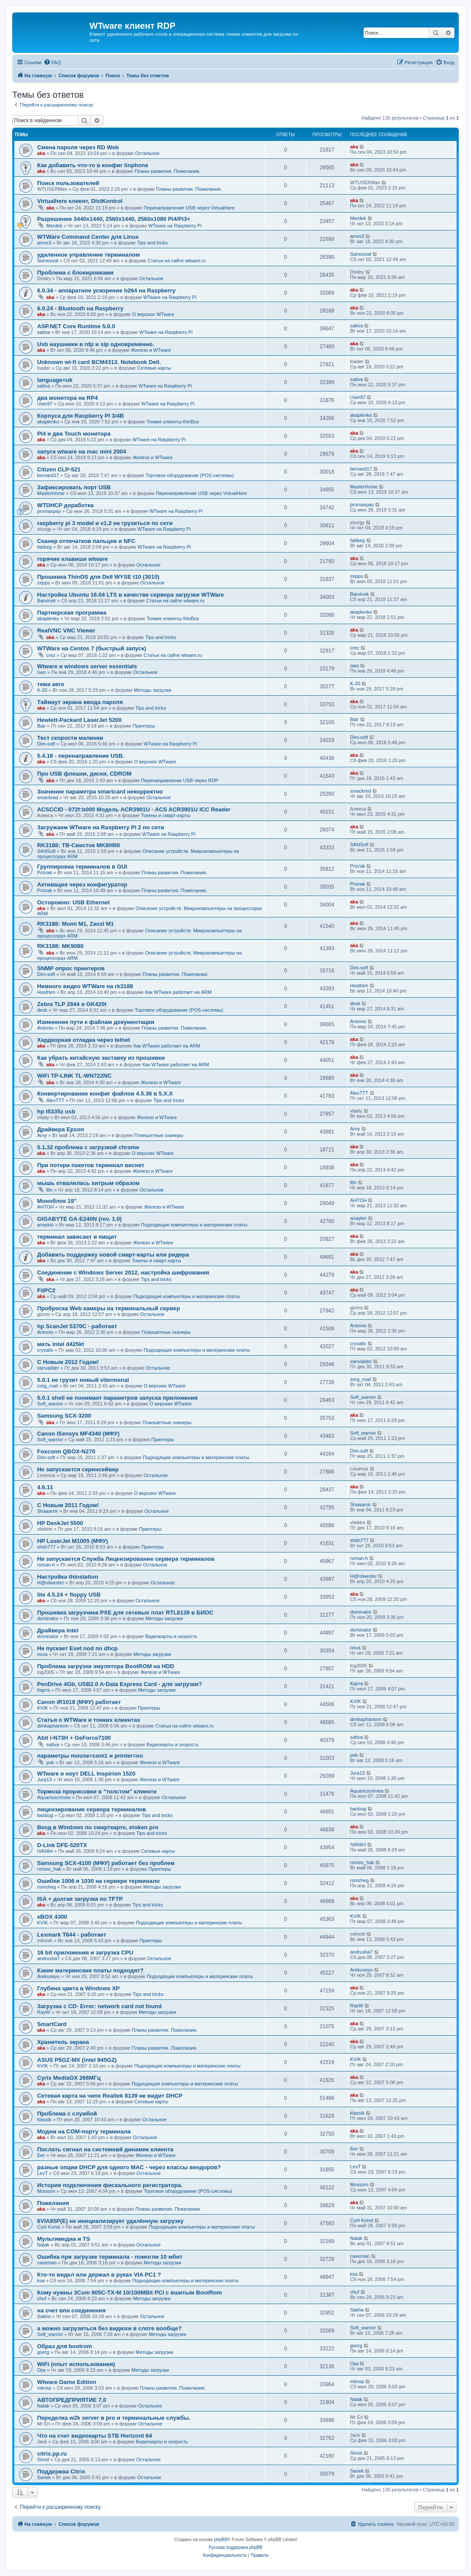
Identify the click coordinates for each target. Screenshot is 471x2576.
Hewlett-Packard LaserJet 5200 (79, 720)
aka (41, 153)
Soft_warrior (50, 1403)
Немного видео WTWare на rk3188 (85, 986)
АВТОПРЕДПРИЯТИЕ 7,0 (72, 2400)
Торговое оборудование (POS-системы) (190, 475)
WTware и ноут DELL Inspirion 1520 (86, 1773)
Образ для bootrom (64, 2346)
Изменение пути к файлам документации (96, 1022)
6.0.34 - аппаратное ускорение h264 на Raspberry (106, 290)
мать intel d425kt (60, 1344)
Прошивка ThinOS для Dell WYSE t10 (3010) (98, 577)
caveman (47, 2262)
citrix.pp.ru (52, 2453)
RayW (43, 2012)
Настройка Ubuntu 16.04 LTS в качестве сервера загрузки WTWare (130, 594)
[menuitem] (52, 62)
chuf (41, 2298)
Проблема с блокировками (75, 272)
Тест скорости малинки (70, 738)
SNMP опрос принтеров (71, 968)
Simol (43, 2459)
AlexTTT (55, 1100)
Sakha (44, 2316)
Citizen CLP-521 (59, 469)
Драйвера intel (57, 1630)
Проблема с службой (67, 2113)
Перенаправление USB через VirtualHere (189, 207)
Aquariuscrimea (53, 1797)
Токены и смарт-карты (165, 815)
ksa (41, 2280)
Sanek (44, 2477)
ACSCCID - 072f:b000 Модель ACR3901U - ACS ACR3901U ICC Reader (133, 809)
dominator (47, 1618)
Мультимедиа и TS (63, 2239)
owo (41, 672)
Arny (42, 1135)
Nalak (43, 2244)
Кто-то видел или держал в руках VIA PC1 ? (99, 2274)
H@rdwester (50, 1582)
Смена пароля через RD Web (78, 147)
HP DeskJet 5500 (60, 1523)
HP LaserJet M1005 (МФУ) (72, 1541)
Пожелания (53, 2203)
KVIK (42, 1707)
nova (42, 1654)
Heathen (46, 992)
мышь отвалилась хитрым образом (88, 1183)
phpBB (220, 2539)
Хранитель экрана (63, 2042)
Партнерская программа (72, 612)
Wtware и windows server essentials (87, 666)
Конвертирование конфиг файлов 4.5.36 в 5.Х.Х (105, 1093)
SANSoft (46, 851)
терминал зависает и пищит (77, 1236)
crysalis (45, 1350)
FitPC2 (46, 1290)
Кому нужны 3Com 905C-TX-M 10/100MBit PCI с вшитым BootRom (129, 2292)
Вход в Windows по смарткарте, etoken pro (97, 1827)
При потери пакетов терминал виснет (90, 1165)
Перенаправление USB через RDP (179, 780)
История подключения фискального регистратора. (109, 2185)
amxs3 (44, 242)
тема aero (50, 684)
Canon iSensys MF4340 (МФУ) (78, 1433)
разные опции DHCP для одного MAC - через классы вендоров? (129, 2167)
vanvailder (48, 1367)
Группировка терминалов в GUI (82, 866)
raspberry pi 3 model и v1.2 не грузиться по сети (105, 523)
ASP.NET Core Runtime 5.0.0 (76, 326)
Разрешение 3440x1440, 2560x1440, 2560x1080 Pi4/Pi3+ (113, 219)
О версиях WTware (153, 314)
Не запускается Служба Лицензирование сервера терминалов (125, 1559)
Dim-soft (46, 743)
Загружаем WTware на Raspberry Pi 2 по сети (100, 827)
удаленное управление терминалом (88, 254)
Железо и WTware (151, 350)
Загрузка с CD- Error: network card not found (99, 2006)
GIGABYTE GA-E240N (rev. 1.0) (79, 1219)
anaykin (45, 1224)
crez (50, 655)
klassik (44, 2119)
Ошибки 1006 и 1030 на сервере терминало (98, 1881)
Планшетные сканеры (158, 1135)
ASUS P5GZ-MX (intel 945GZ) (77, 2060)
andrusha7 (48, 1958)
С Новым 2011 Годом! (68, 1505)
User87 (44, 403)
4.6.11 (45, 1487)
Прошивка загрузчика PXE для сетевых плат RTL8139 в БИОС (125, 1612)
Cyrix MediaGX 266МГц (68, 2078)
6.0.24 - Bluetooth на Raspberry (80, 308)
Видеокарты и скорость (171, 1636)
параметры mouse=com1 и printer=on (90, 1755)
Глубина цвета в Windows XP (78, 1988)
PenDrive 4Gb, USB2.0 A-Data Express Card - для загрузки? (119, 1684)
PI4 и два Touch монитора (73, 433)
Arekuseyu (48, 1976)
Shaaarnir (47, 1511)
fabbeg (44, 547)
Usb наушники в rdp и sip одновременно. (95, 344)
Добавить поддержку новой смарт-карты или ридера (113, 1254)
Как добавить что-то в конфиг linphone (92, 165)
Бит (41, 2155)
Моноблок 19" (56, 1201)
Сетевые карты (154, 368)
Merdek (54, 225)
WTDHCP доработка (65, 505)
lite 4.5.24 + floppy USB (68, 1594)
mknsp (44, 2388)
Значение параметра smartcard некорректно (100, 791)
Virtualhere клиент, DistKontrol (79, 201)
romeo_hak (49, 1869)
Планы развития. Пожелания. (167, 171)
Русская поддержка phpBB (235, 2547)
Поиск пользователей (68, 183)
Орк (41, 2370)
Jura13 (44, 1779)
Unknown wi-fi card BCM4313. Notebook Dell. (99, 362)
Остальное (147, 153)
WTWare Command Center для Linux (88, 237)
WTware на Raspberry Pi (175, 225)
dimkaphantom (53, 1725)
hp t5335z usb (56, 1111)
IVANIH (45, 1851)
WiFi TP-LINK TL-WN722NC (74, 1075)
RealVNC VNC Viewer (66, 630)
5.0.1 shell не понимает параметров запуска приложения (117, 1397)
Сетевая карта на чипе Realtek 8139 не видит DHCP (109, 2095)
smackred (47, 797)
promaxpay (49, 511)
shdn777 (46, 1546)
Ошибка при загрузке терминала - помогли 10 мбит (109, 2256)
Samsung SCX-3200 (64, 1415)
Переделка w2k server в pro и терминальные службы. (113, 2418)
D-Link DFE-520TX (62, 1845)
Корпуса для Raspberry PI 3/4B (80, 415)
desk (42, 1010)
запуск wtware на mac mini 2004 (81, 451)
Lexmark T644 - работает (71, 1934)
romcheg (46, 1886)
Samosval (47, 260)
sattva (43, 332)
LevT (42, 2173)
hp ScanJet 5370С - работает (77, 1326)
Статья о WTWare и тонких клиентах (88, 1720)
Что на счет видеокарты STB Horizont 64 (94, 2435)
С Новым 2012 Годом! (68, 1362)
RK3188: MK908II (60, 946)
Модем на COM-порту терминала (84, 2131)
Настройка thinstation (67, 1576)
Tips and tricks (152, 242)
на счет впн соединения (71, 2310)
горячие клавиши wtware (72, 559)
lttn (49, 1189)
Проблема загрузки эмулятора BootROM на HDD (105, 1666)
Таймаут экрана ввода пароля (80, 702)
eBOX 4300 (52, 1916)
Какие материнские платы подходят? (90, 1970)
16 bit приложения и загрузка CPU (85, 1952)
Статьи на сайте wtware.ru (177, 260)
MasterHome (51, 493)
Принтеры (144, 725)
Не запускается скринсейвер (78, 1469)
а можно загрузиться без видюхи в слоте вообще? (109, 2328)
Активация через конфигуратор (82, 884)
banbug (45, 1815)
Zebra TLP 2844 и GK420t (72, 1004)
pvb (50, 1762)
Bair (41, 725)
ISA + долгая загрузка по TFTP (80, 1899)
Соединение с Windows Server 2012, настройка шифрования (123, 1272)
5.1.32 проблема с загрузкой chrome (88, 1147)
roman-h (46, 1564)
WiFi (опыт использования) (76, 2364)
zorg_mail (47, 1385)
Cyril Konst (48, 2226)
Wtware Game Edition (66, 2382)
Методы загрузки (153, 690)
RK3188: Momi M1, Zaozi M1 (75, 923)
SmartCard (51, 2024)
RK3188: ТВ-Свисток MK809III (78, 845)
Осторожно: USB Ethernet (73, 902)
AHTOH (45, 1206)
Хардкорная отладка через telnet (83, 1040)
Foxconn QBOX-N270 (66, 1451)
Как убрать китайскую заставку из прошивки (101, 1057)
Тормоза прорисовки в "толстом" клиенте (97, 1791)
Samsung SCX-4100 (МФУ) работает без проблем (106, 1863)
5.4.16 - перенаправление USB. (80, 755)
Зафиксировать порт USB (74, 487)
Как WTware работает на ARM (178, 992)
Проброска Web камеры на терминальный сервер (108, 1308)
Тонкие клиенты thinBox (172, 421)
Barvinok (46, 600)
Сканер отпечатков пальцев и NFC (86, 541)
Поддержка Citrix (61, 2471)
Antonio (45, 1027)
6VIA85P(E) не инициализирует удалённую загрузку (110, 2221)
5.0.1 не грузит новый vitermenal (83, 1380)
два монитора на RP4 (67, 398)
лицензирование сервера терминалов (91, 1809)
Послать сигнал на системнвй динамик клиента (105, 2149)
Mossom (46, 2191)
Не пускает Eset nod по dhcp (77, 1648)
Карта (43, 1690)
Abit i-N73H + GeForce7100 (74, 1738)
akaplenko (48, 421)
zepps (43, 582)
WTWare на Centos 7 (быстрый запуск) (91, 648)
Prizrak (44, 872)
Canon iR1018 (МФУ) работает (79, 1702)
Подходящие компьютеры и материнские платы (194, 1224)
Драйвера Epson (60, 1129)
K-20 (42, 690)
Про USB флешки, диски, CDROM (84, 773)
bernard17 (48, 475)
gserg (43, 2352)
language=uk (54, 380)
